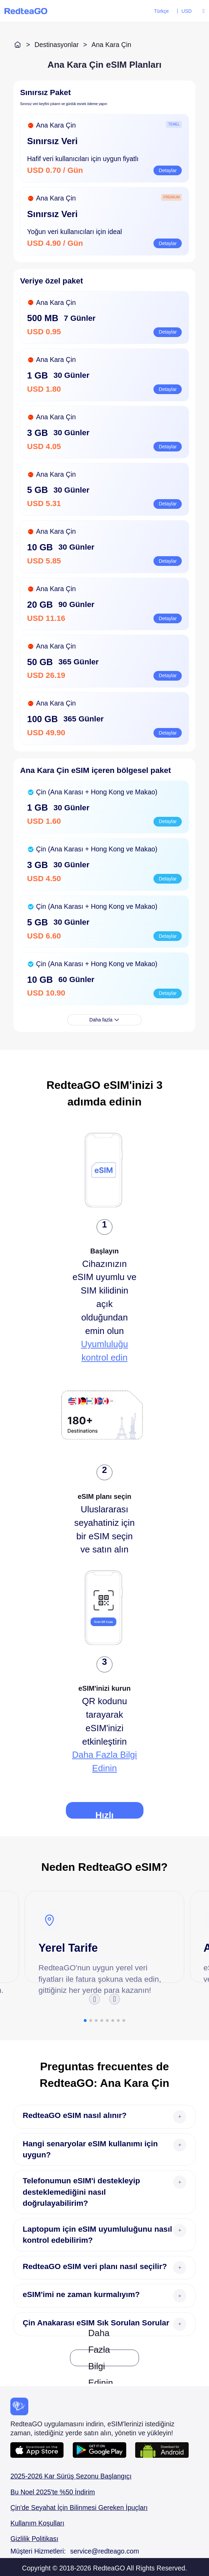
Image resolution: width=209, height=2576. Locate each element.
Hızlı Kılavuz (104, 1814)
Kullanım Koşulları (37, 2523)
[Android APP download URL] (104, 2450)
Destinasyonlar (56, 44)
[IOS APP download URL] (41, 2450)
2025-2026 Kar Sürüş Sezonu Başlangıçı (70, 2476)
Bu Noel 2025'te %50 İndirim (52, 2492)
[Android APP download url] (162, 2450)
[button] (94, 1999)
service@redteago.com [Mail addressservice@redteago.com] (104, 2551)
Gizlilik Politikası (34, 2538)
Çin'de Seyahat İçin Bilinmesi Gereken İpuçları (79, 2507)
